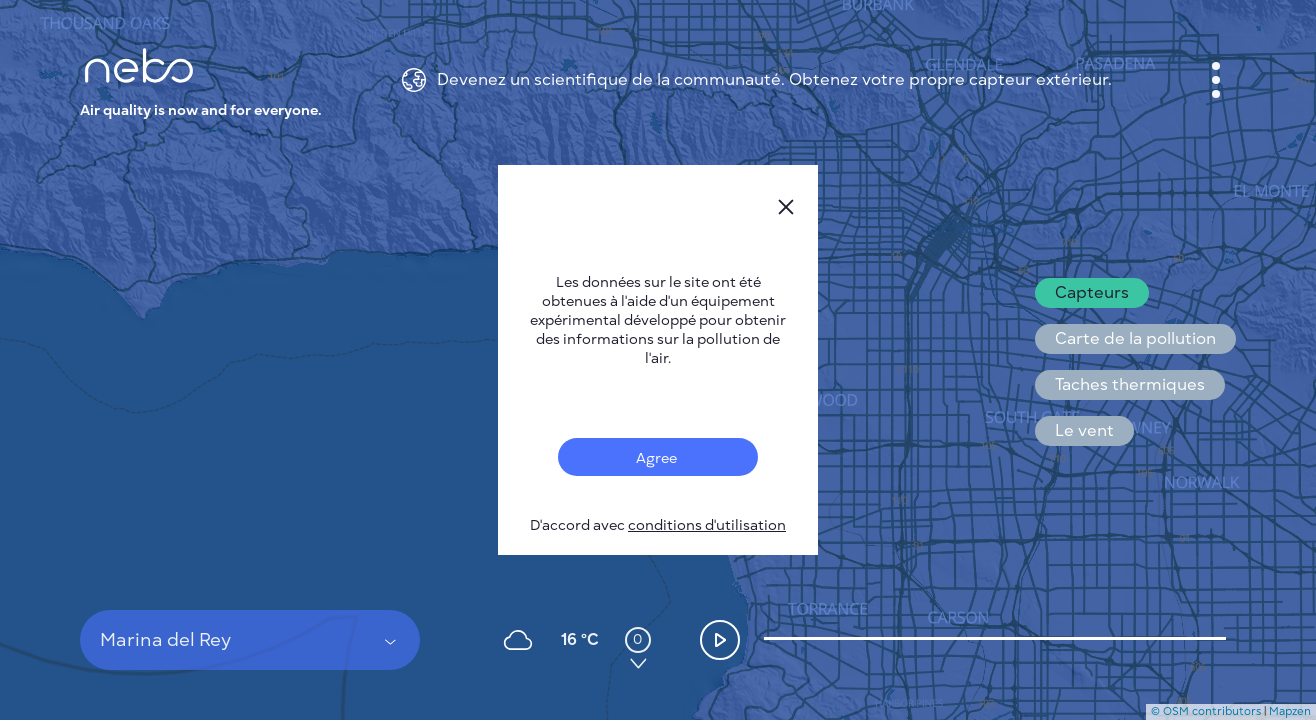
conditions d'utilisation (707, 525)
